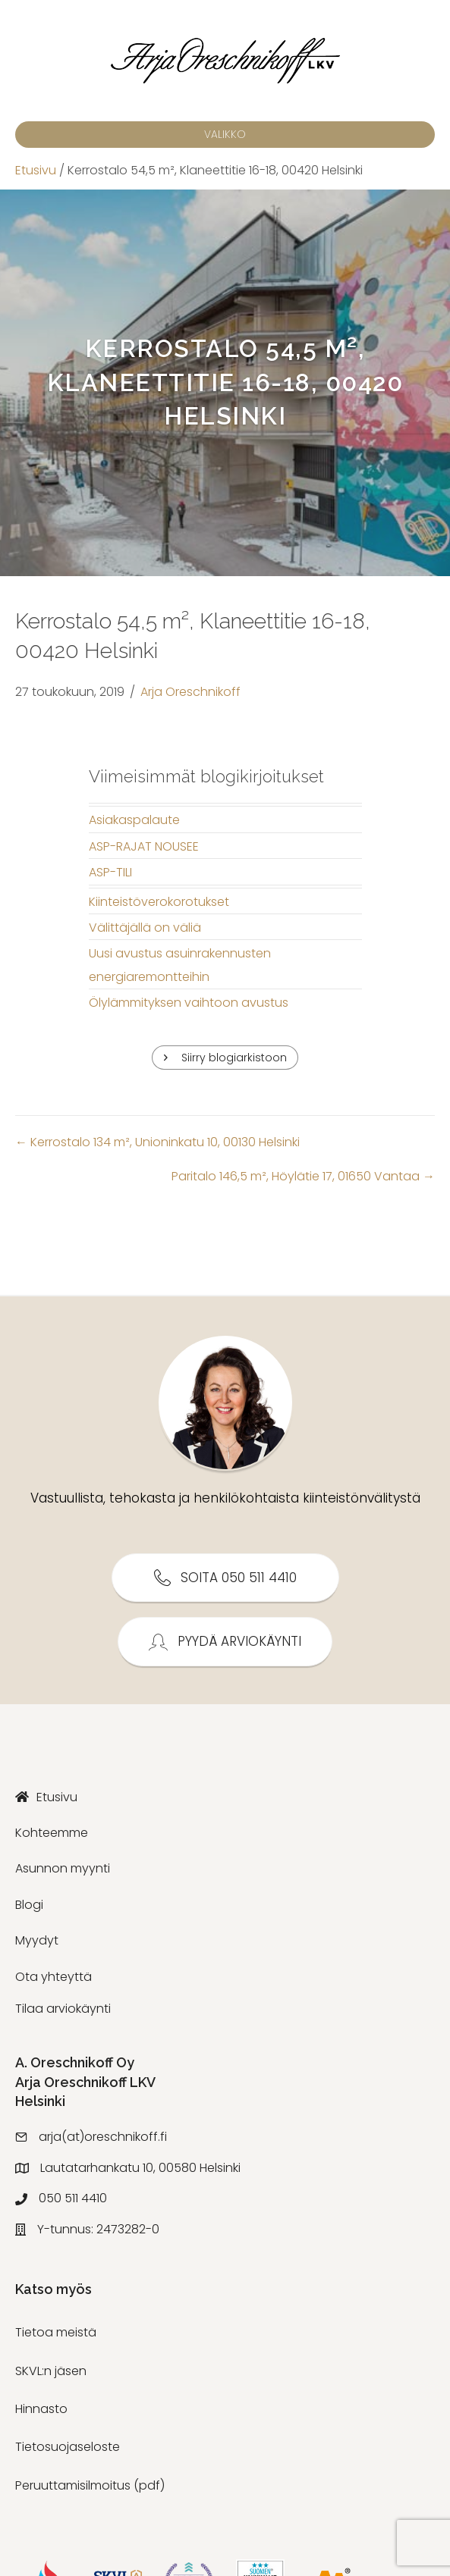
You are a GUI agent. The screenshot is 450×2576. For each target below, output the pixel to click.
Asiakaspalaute (134, 820)
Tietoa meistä (55, 2332)
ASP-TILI (110, 872)
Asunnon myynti (62, 1868)
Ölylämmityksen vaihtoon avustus (188, 1002)
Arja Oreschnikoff (190, 691)
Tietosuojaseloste (67, 2446)
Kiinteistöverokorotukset (159, 901)
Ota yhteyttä (53, 1976)
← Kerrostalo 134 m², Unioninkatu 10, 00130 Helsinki (157, 1142)
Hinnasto (41, 2409)
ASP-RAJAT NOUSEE (144, 846)
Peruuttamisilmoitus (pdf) (90, 2485)
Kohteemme (51, 1832)
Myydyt (36, 1940)
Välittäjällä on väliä (145, 927)
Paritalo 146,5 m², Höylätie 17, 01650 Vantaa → (303, 1176)
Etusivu (35, 170)
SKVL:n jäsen (51, 2371)
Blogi (29, 1904)
